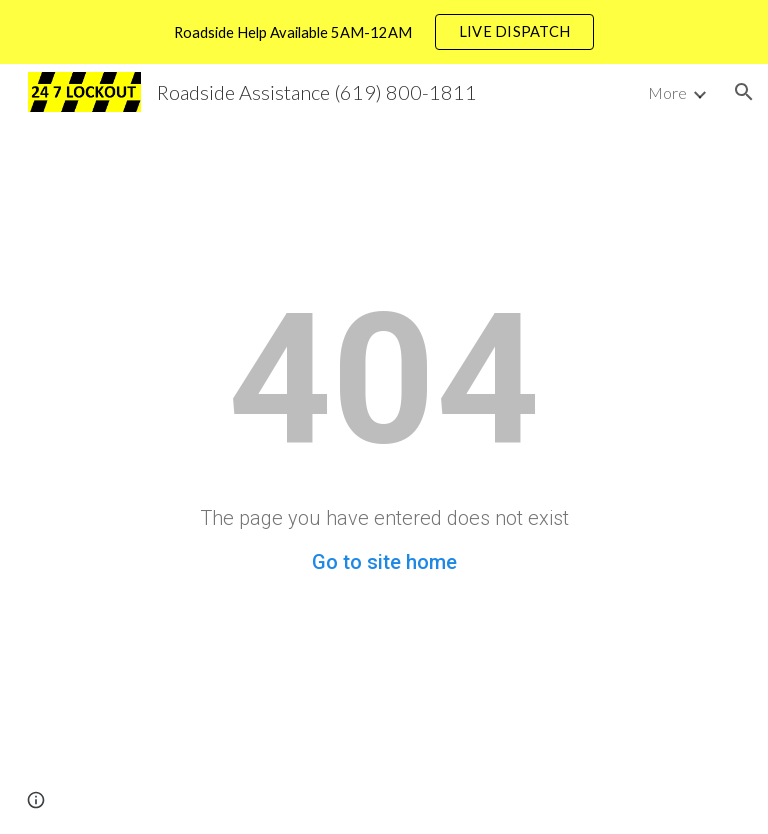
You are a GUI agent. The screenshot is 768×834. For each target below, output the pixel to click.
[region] (384, 32)
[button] (744, 92)
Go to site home (384, 562)
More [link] (667, 92)
